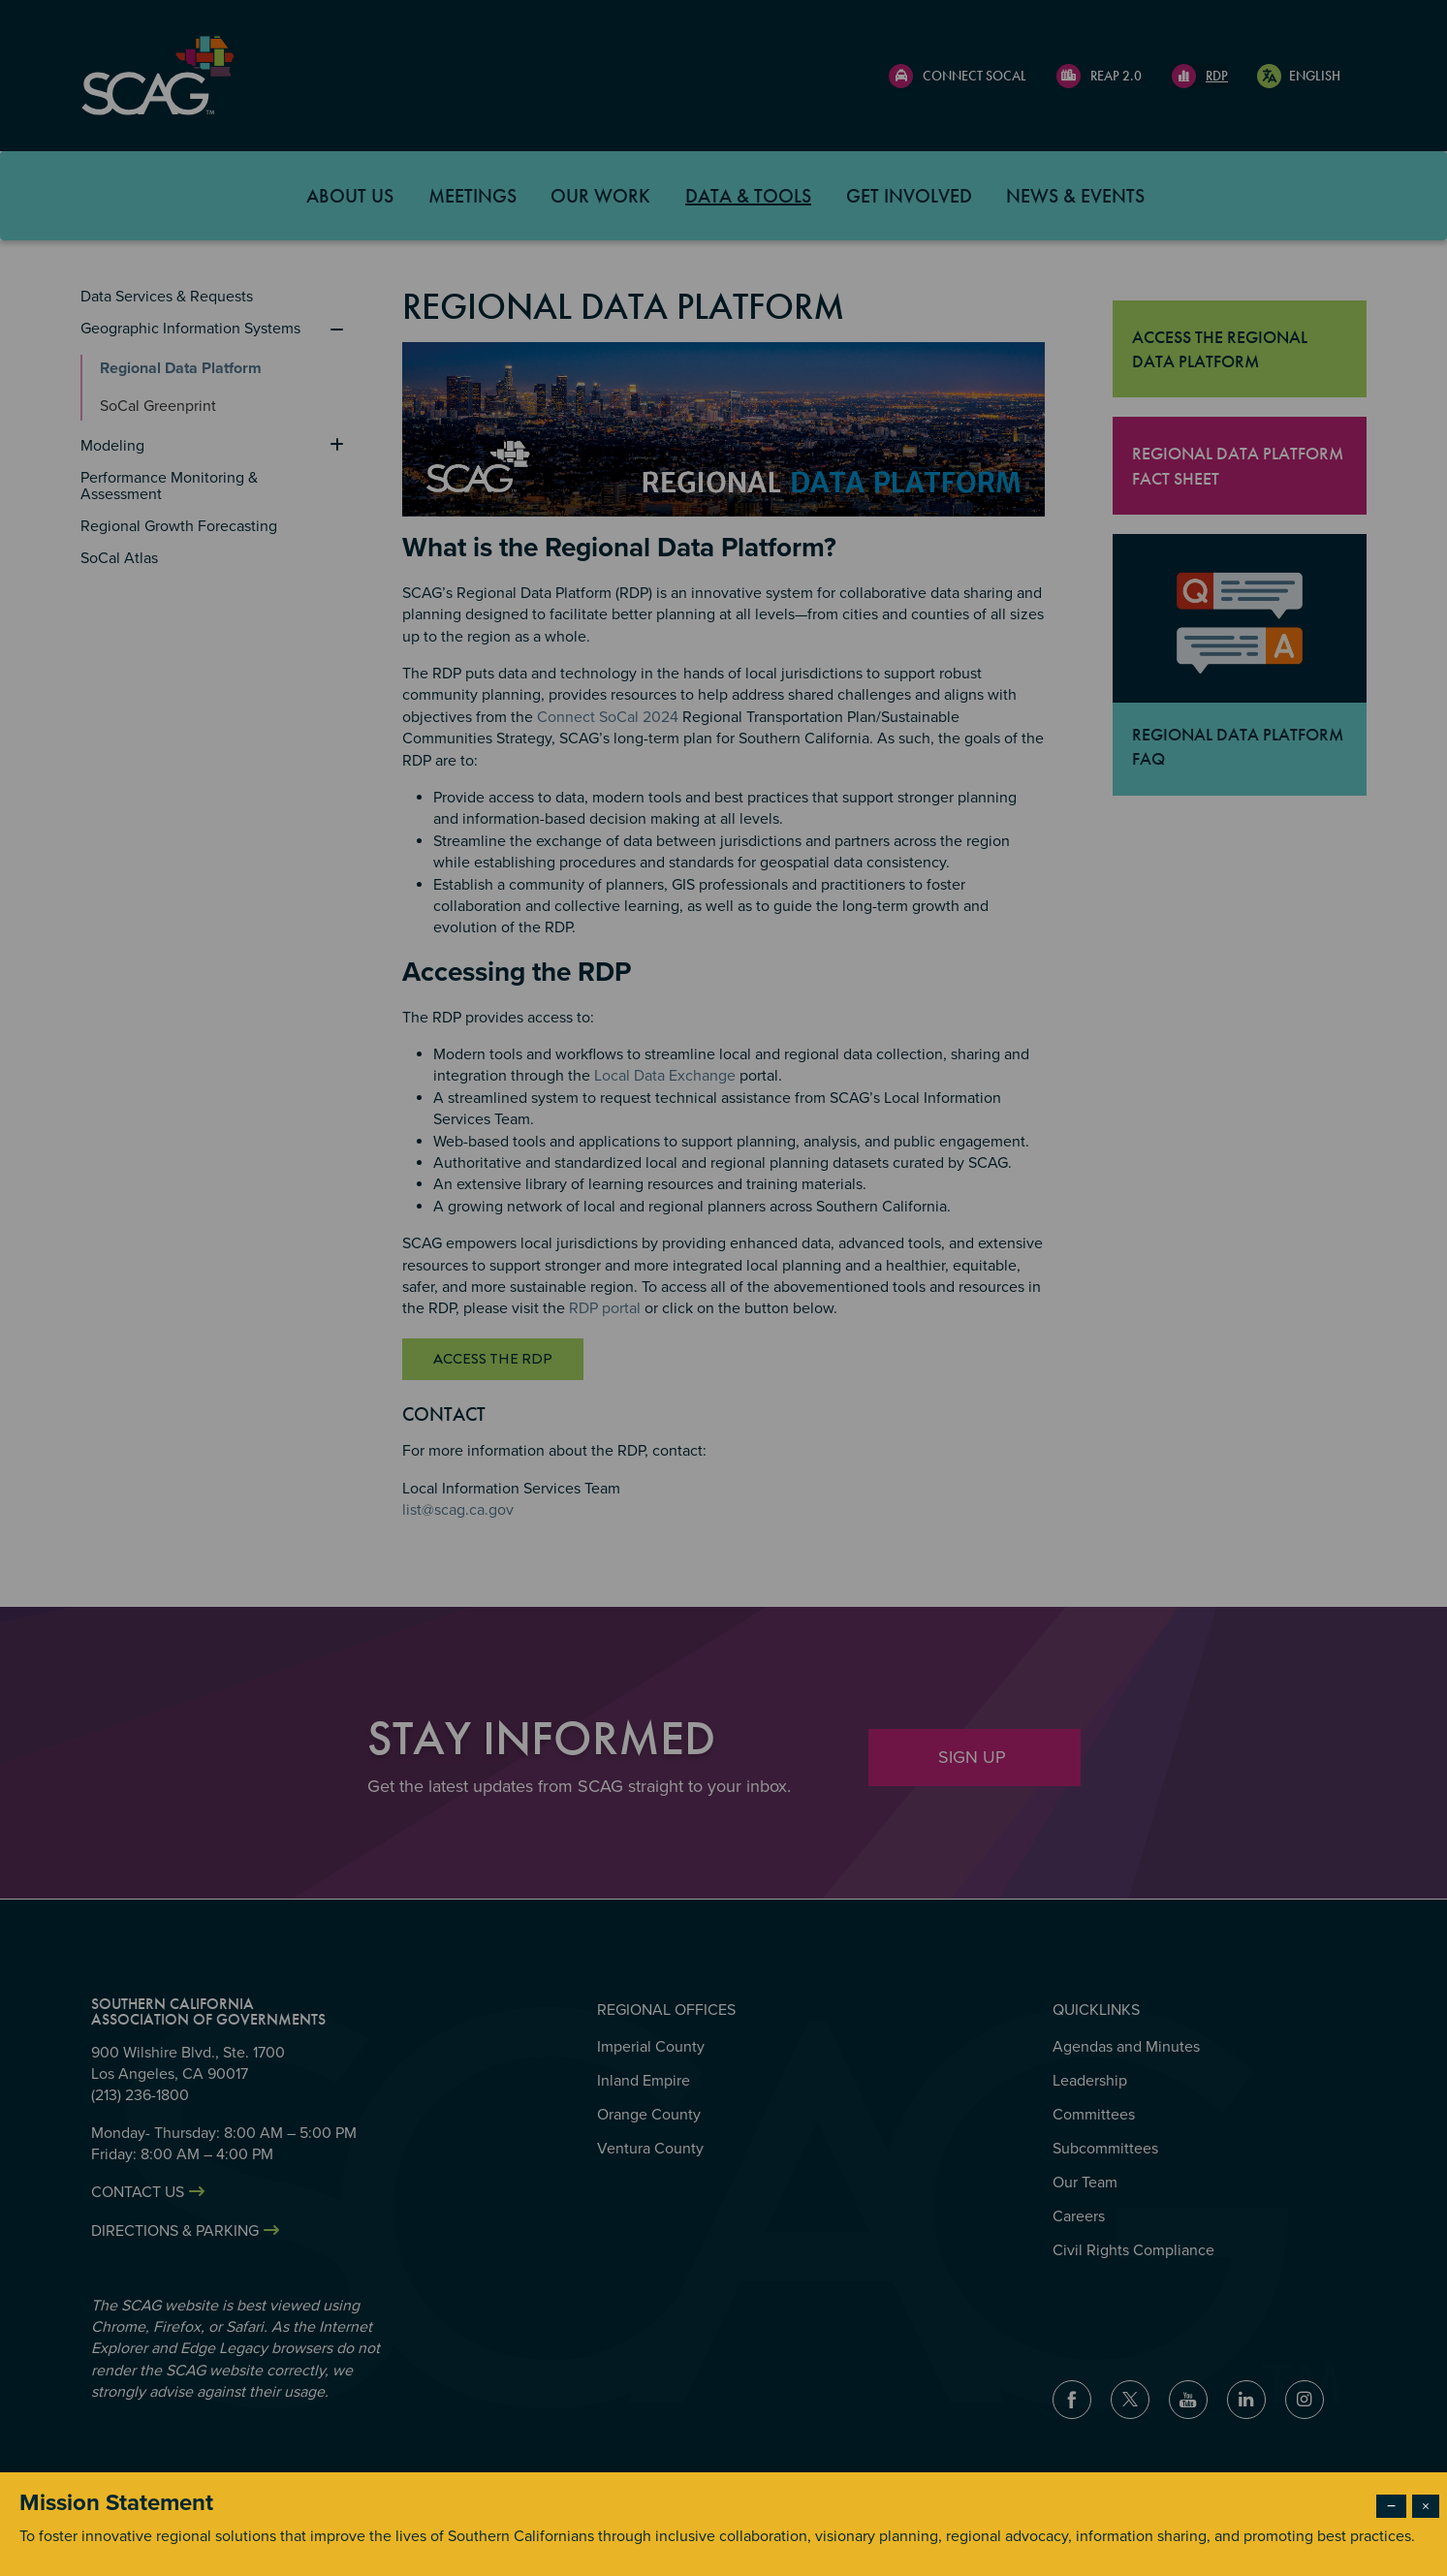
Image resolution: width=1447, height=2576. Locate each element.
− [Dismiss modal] (1391, 2506)
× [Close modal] (1426, 2506)
